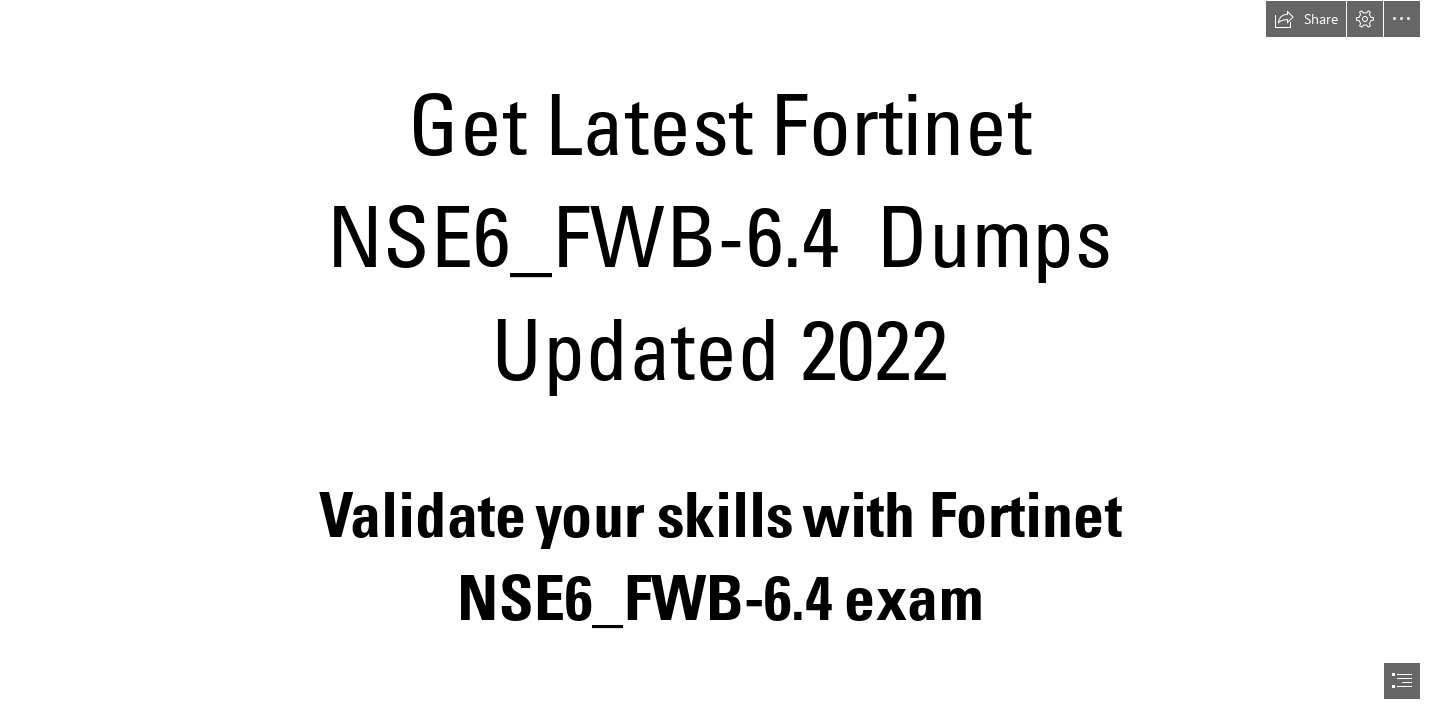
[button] (1306, 19)
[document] (720, 360)
